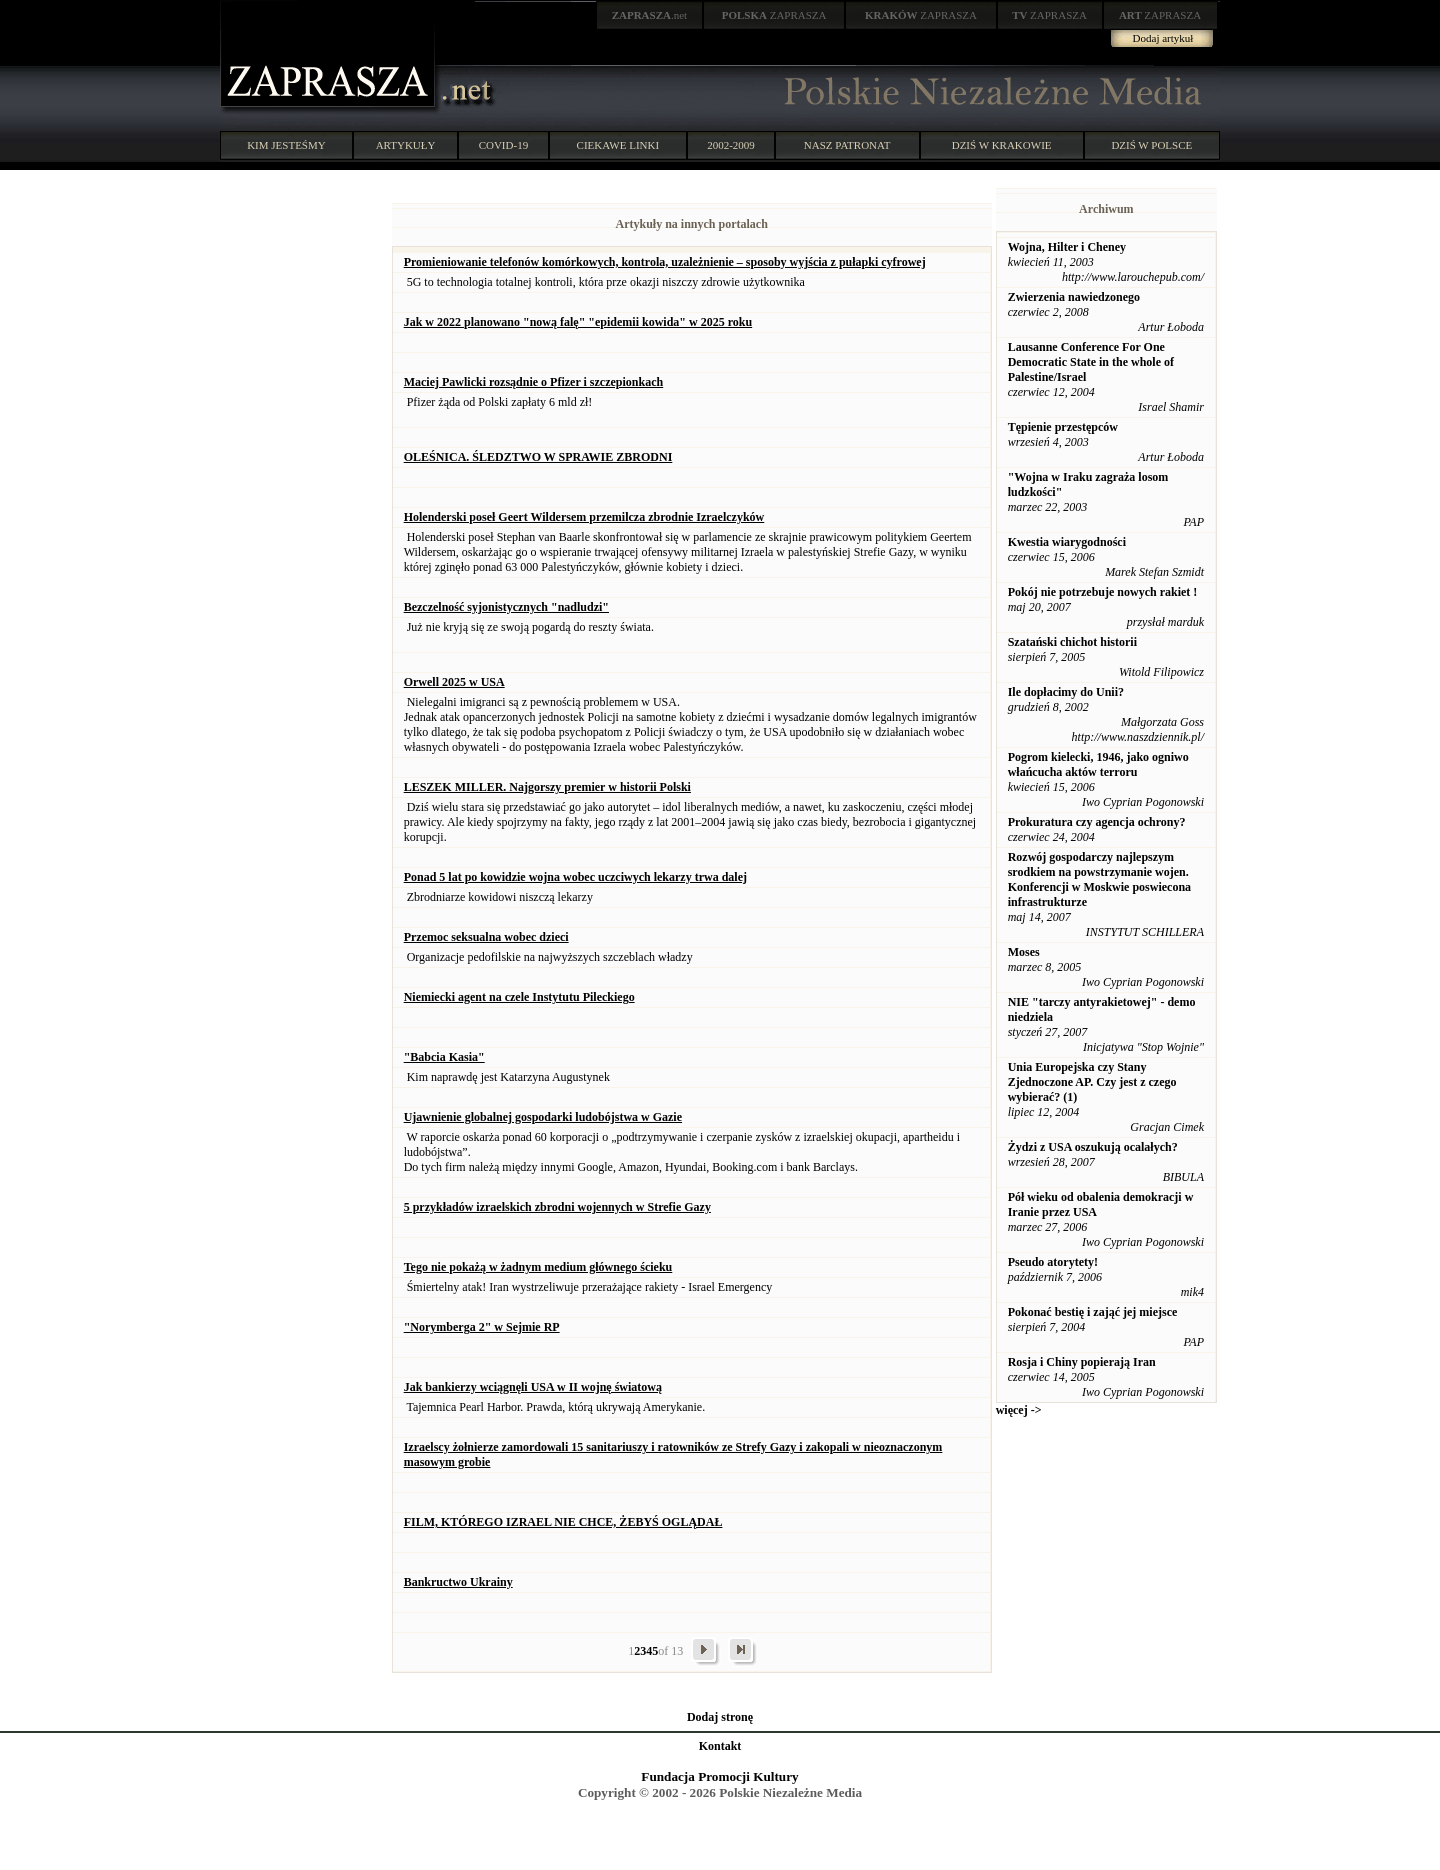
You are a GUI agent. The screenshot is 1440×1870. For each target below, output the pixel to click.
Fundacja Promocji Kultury (719, 1776)
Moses (1024, 952)
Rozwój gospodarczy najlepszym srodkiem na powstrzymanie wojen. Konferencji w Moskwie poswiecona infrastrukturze (1099, 879)
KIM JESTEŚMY (286, 145)
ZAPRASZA (774, 15)
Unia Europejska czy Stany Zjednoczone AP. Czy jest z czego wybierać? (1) (1092, 1082)
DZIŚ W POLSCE (1151, 145)
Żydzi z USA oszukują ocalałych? (1093, 1147)
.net (650, 15)
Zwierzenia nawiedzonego (1074, 297)
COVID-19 (504, 145)
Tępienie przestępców (1063, 427)
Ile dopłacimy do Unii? (1066, 692)
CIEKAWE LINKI (618, 145)
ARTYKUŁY (406, 145)
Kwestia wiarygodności (1067, 542)
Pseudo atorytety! (1053, 1262)
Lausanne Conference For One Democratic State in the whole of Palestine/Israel (1091, 362)
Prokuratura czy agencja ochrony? (1097, 822)
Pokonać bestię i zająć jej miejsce (1093, 1312)
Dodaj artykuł (1163, 38)
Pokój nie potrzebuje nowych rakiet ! (1103, 592)
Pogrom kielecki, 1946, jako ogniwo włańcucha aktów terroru (1098, 764)
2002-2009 (731, 145)
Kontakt (720, 1746)
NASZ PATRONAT (847, 145)
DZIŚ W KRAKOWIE (1002, 145)
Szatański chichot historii (1072, 642)
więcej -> (1019, 1410)
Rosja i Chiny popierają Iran (1082, 1362)
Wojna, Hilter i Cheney (1067, 247)
